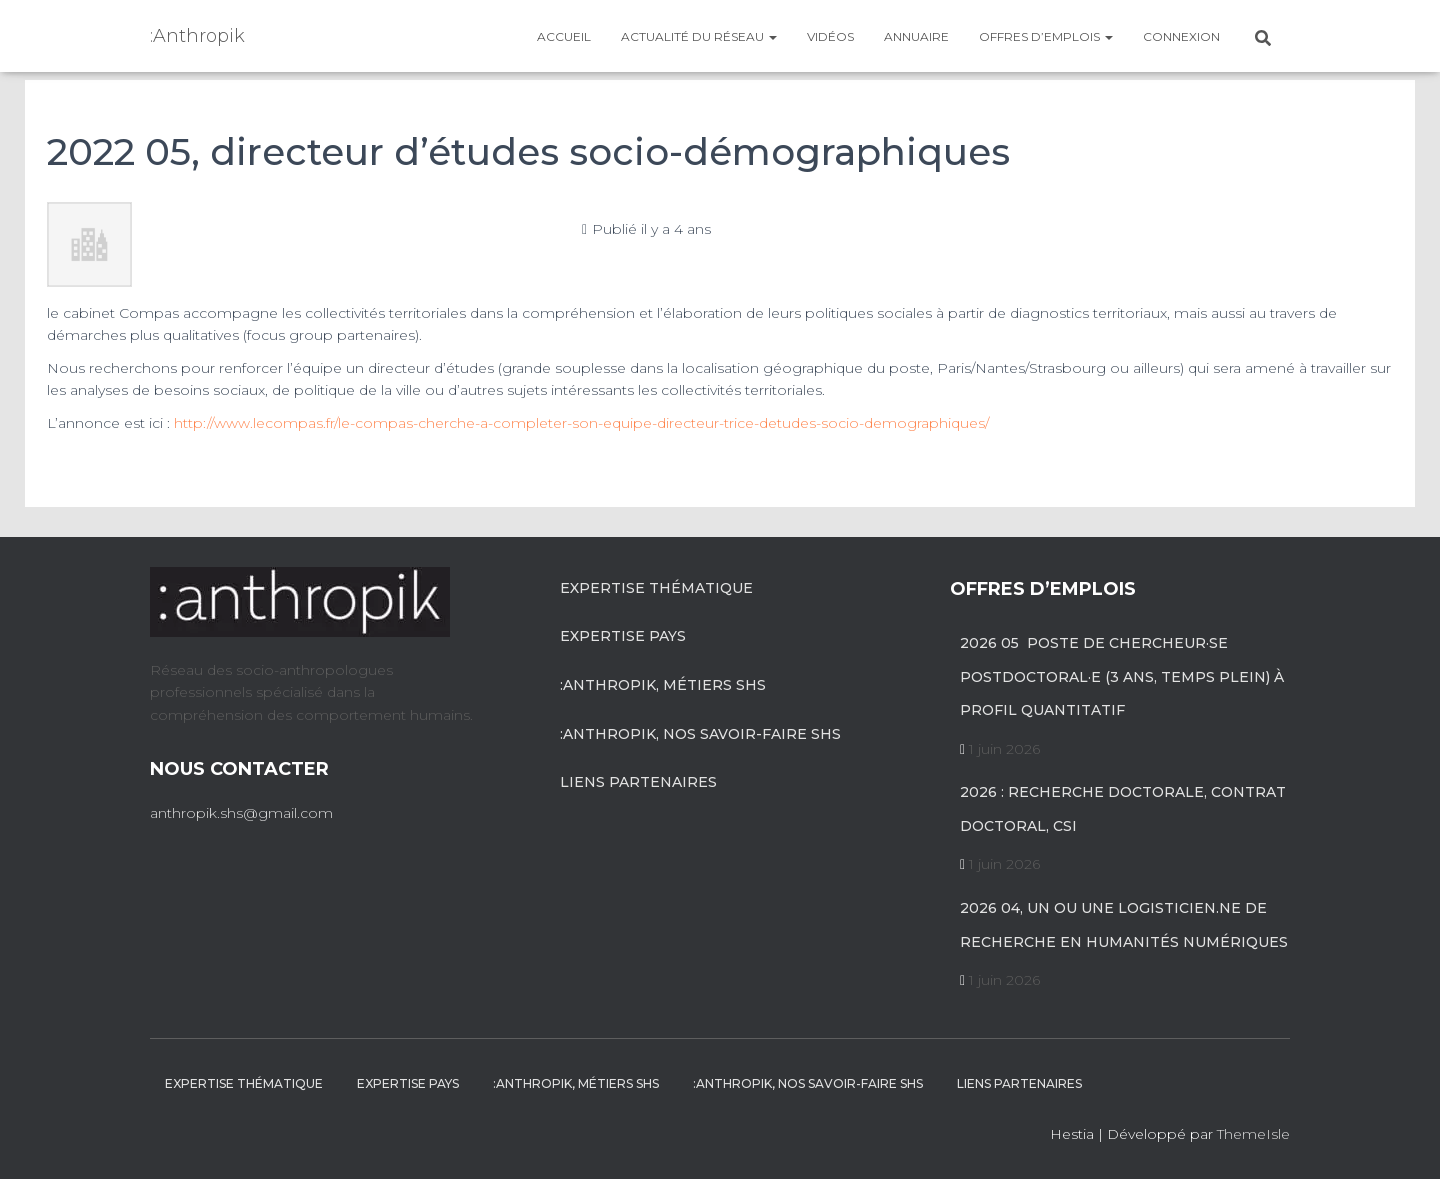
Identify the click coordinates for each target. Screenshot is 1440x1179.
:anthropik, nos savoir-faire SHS (700, 734)
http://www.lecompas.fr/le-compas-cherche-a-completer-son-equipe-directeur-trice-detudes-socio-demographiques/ (581, 423)
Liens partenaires (638, 782)
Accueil (564, 36)
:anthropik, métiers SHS (663, 685)
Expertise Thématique (656, 588)
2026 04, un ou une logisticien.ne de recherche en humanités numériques (1124, 925)
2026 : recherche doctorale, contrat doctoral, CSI (1123, 809)
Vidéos (830, 36)
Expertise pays (623, 636)
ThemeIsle (1253, 1134)
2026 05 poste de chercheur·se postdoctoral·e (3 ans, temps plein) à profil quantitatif (1122, 676)
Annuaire (916, 36)
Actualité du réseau (699, 36)
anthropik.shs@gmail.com (241, 813)
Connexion (1181, 36)
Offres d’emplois (1046, 36)
